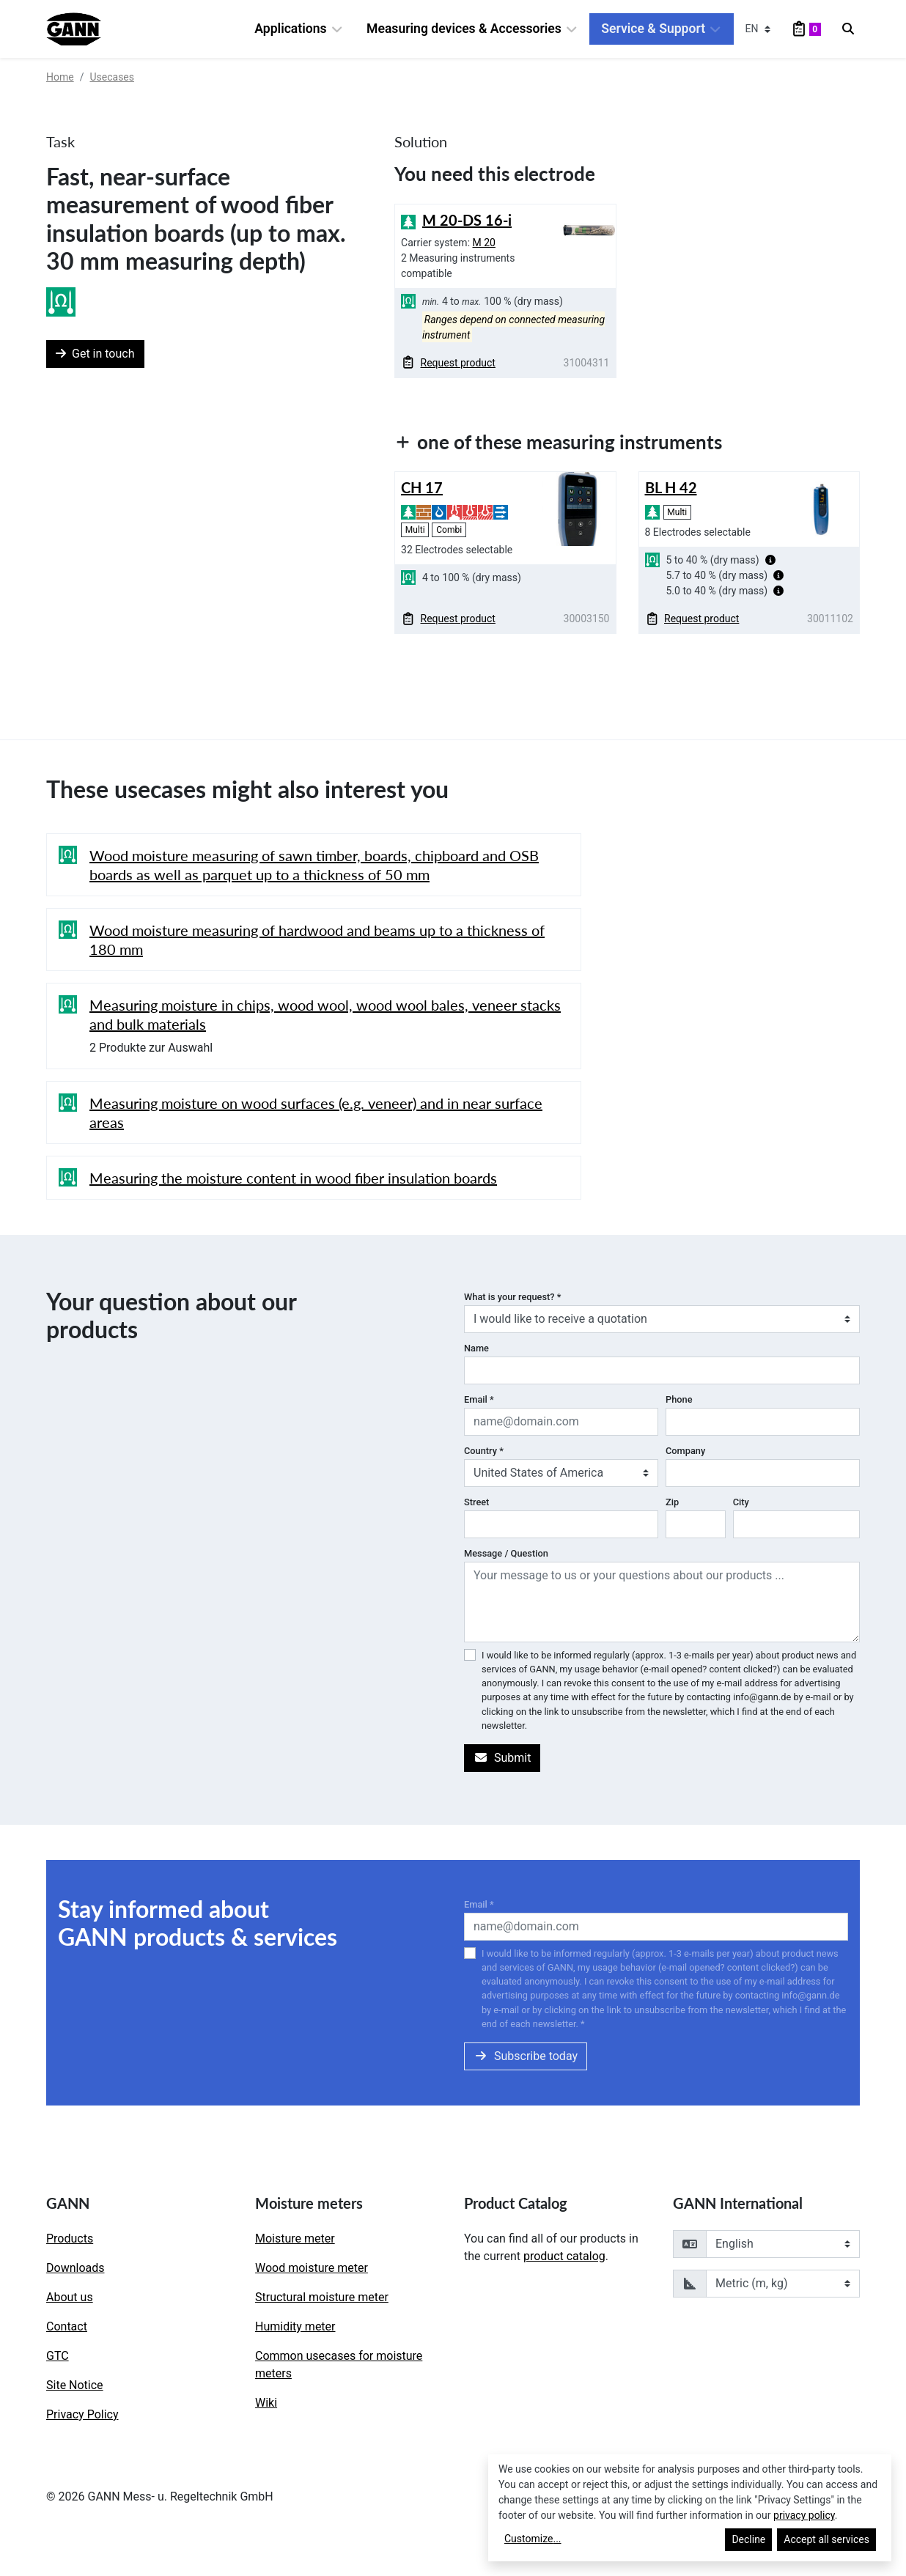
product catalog (564, 2256)
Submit (502, 1758)
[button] (770, 560)
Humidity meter (295, 2326)
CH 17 (422, 487)
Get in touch (95, 354)
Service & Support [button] (661, 29)
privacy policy (804, 2515)
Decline (748, 2539)
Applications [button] (298, 29)
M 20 (484, 242)
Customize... (532, 2538)
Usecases (111, 77)
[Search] (848, 29)
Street (476, 1501)
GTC (57, 2356)
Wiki (266, 2403)
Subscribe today (526, 2056)
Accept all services (826, 2539)
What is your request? (512, 1296)
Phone (679, 1399)
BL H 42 (671, 487)
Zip (672, 1501)
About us (69, 2297)
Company (685, 1450)
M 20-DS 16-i (467, 220)
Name (476, 1348)
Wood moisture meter (311, 2268)
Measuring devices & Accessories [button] (472, 29)
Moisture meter (295, 2238)
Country (484, 1450)
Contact (66, 2326)
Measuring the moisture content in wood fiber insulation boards (293, 1177)
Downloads (75, 2268)
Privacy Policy (82, 2414)
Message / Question (506, 1553)
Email (479, 1399)
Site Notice (74, 2385)
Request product (449, 363)
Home (60, 77)
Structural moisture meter (321, 2297)
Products (69, 2238)
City (741, 1501)
